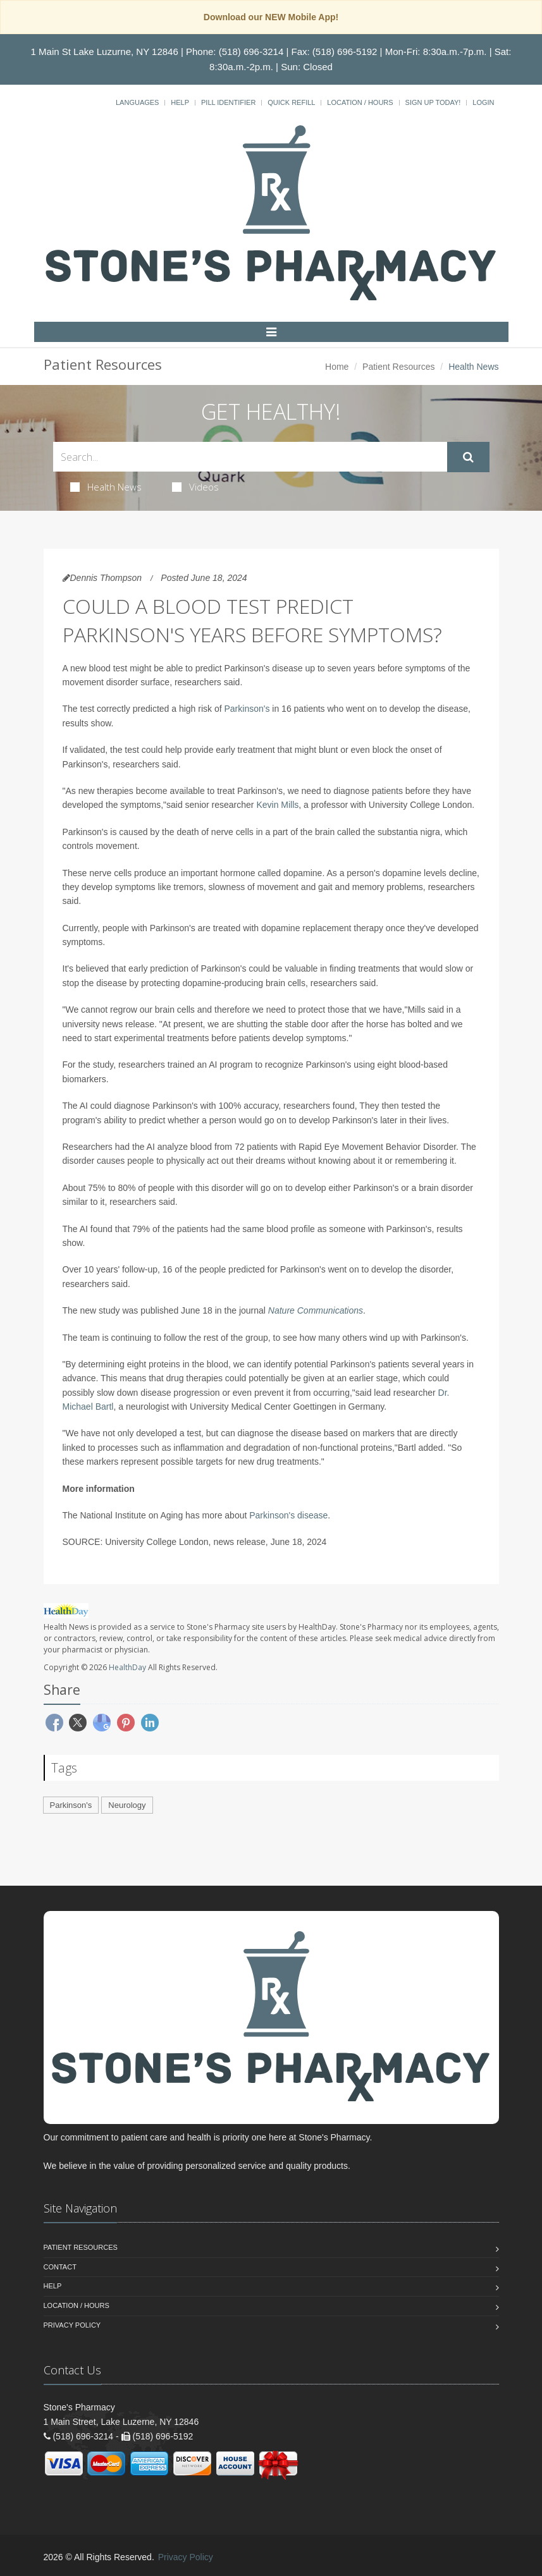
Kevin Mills (277, 805)
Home (336, 367)
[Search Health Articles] (250, 457)
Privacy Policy (72, 2325)
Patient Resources (398, 367)
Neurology (126, 1805)
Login (483, 102)
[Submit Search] (468, 457)
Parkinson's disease (288, 1515)
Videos (195, 486)
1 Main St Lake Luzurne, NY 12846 (104, 51)
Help (180, 102)
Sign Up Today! (433, 102)
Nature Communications (315, 1310)
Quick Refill (291, 102)
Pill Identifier (228, 102)
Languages (137, 102)
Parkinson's (247, 709)
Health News (106, 486)
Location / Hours (360, 102)
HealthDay (127, 1667)
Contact (60, 2267)
